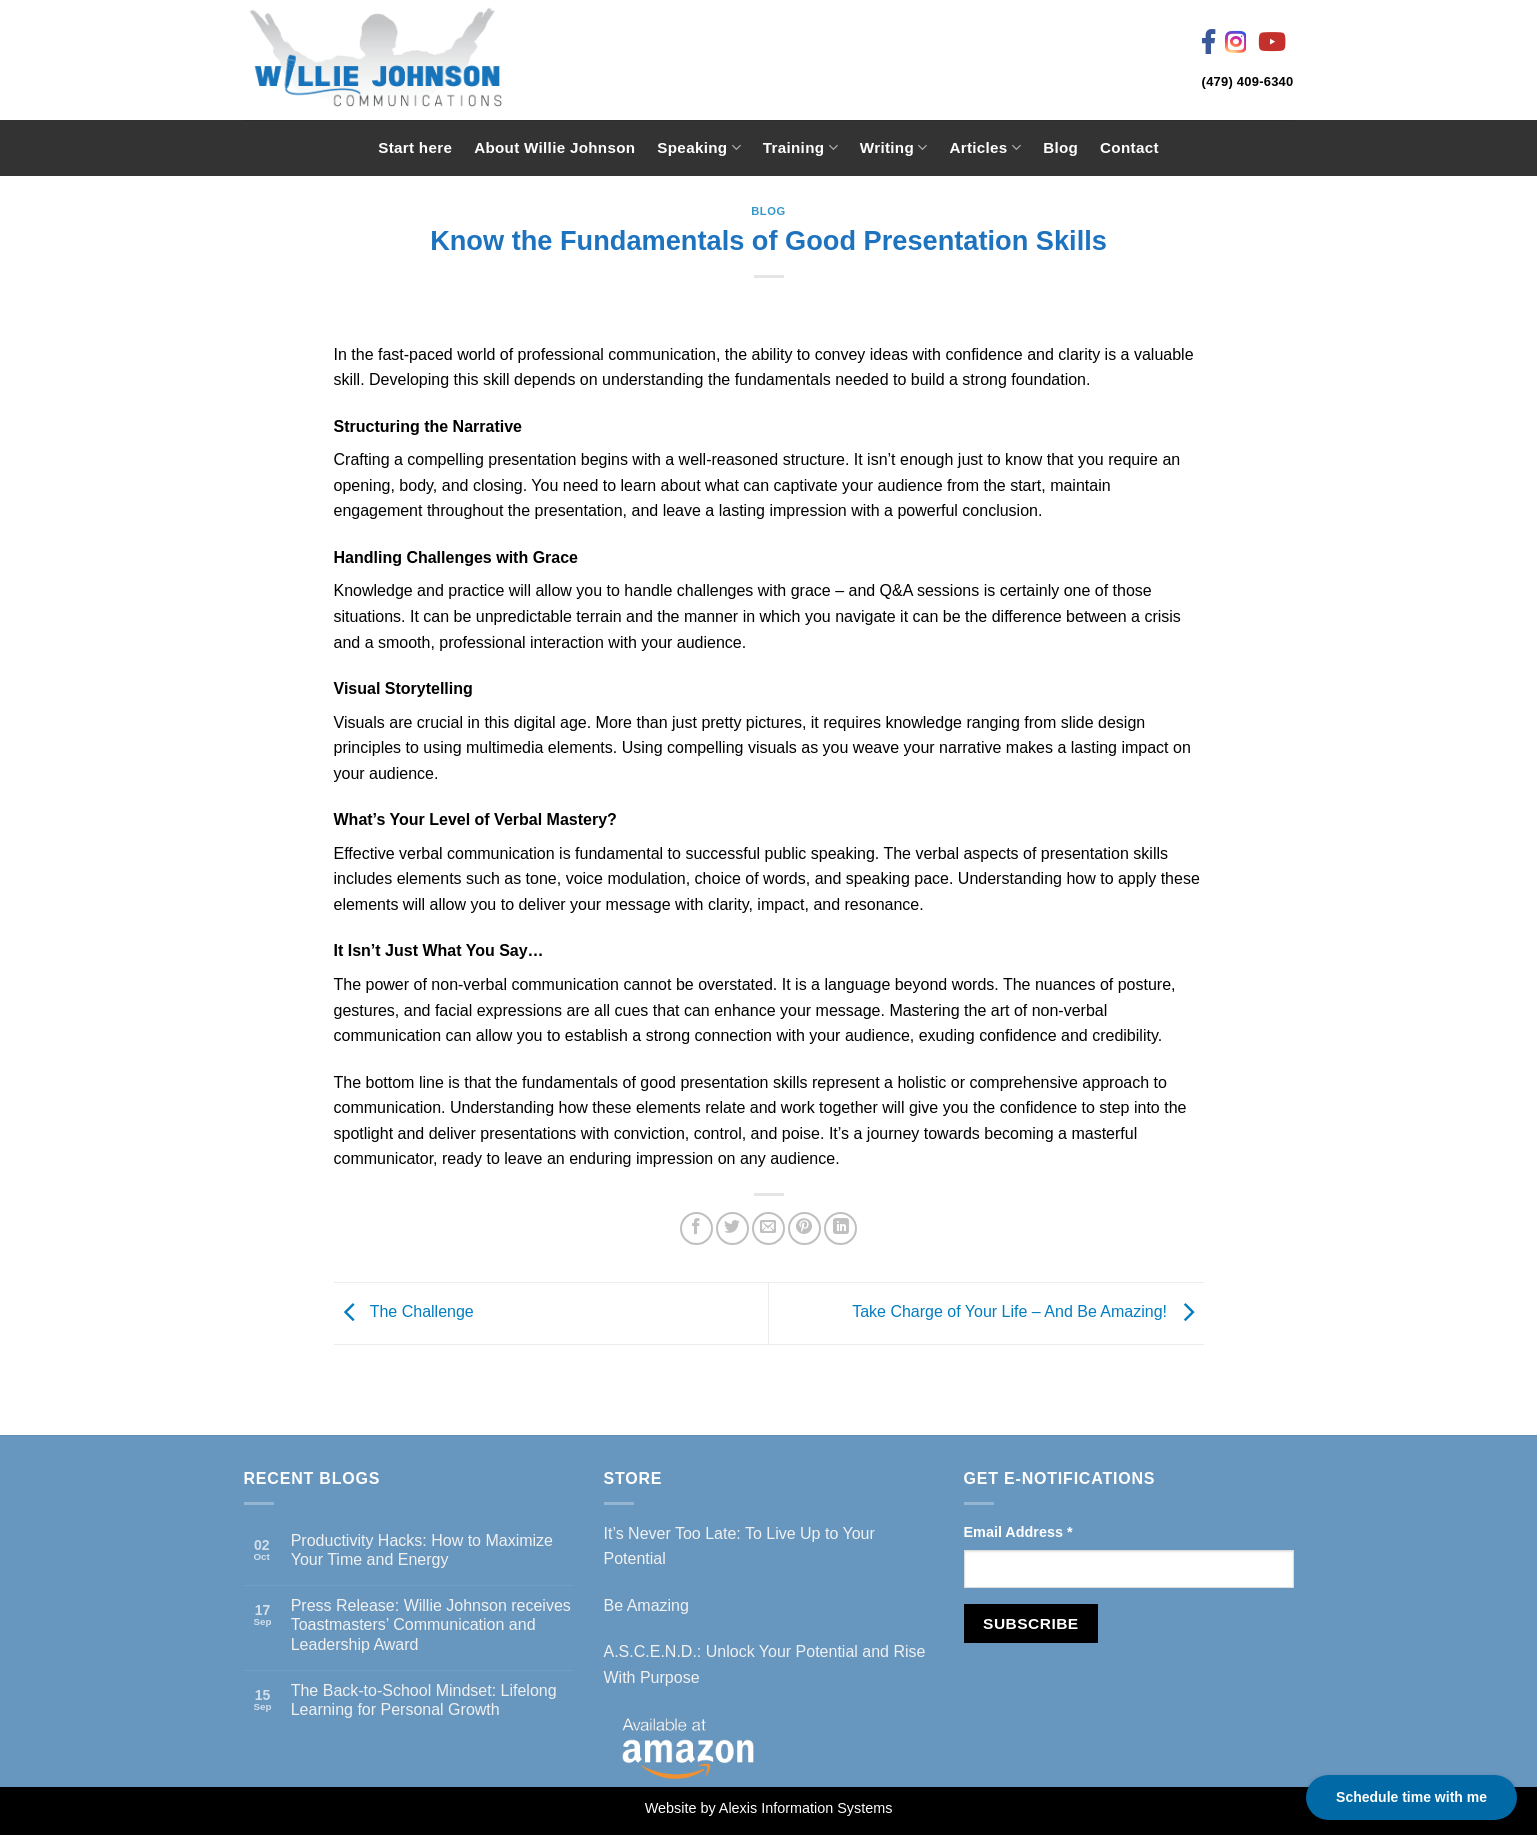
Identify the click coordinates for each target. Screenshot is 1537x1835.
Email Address (1018, 1532)
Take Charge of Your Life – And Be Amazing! (1027, 1312)
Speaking (698, 147)
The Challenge (404, 1312)
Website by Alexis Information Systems (769, 1808)
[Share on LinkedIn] (840, 1228)
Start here (415, 147)
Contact (1129, 147)
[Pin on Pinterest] (804, 1228)
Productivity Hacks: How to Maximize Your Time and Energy (422, 1550)
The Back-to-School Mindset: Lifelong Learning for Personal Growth (424, 1700)
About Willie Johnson (554, 147)
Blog (1060, 147)
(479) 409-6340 (1248, 81)
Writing (894, 147)
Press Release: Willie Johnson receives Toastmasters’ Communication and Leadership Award (431, 1624)
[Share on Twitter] (732, 1228)
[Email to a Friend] (768, 1228)
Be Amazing (646, 1605)
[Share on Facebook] (696, 1228)
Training (800, 147)
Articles (985, 147)
